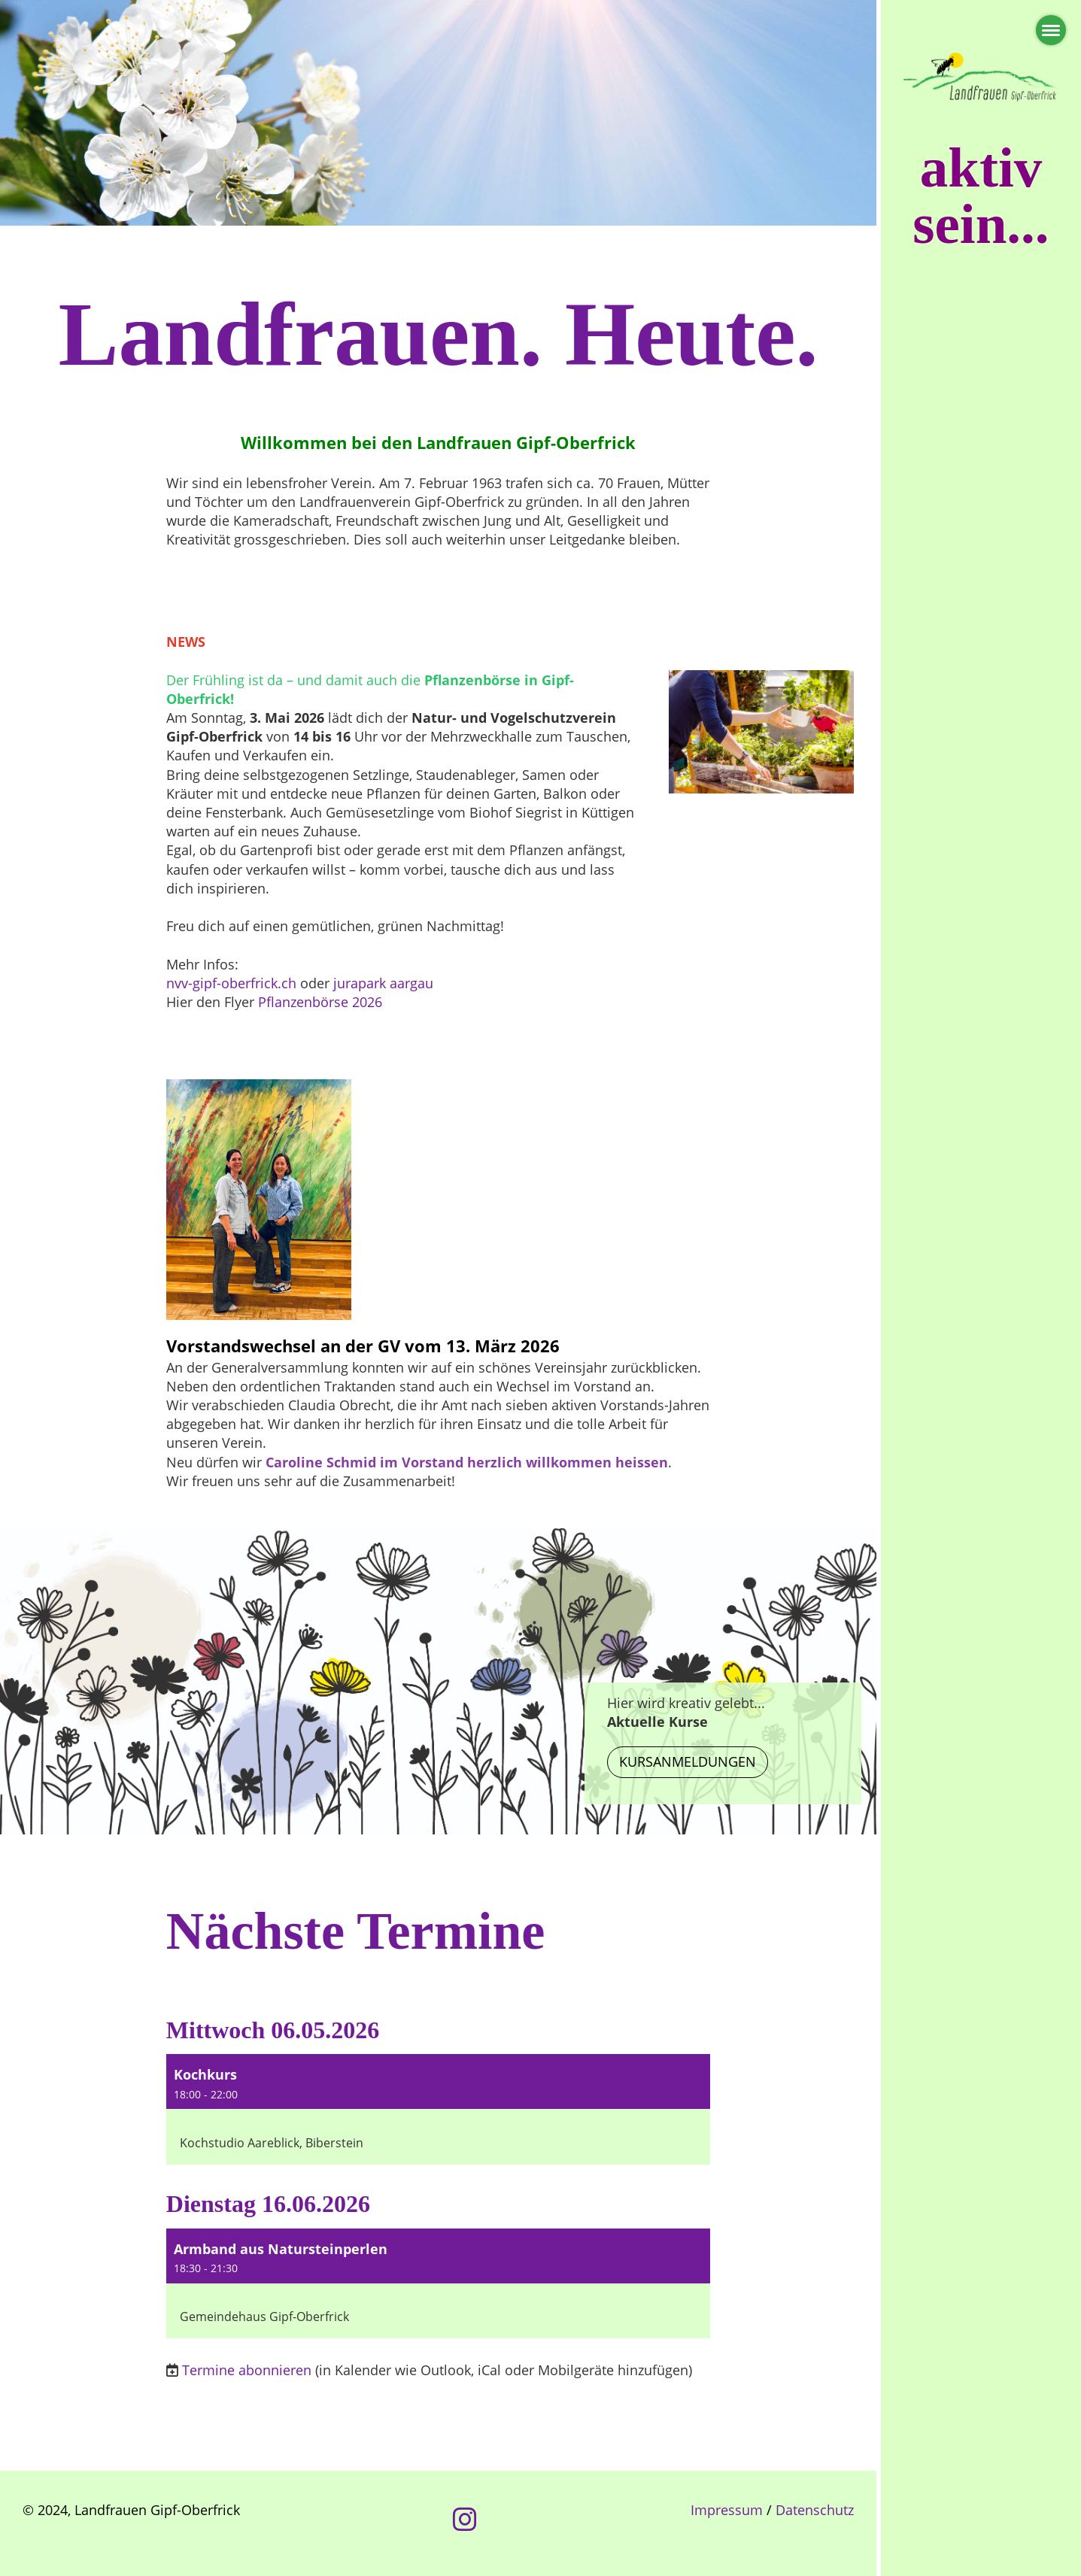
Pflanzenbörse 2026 (320, 1002)
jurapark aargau (383, 983)
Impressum (727, 2510)
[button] (438, 2109)
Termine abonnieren (246, 2370)
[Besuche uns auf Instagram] (465, 2519)
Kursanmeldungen (687, 1761)
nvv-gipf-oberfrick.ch (233, 983)
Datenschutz (815, 2510)
